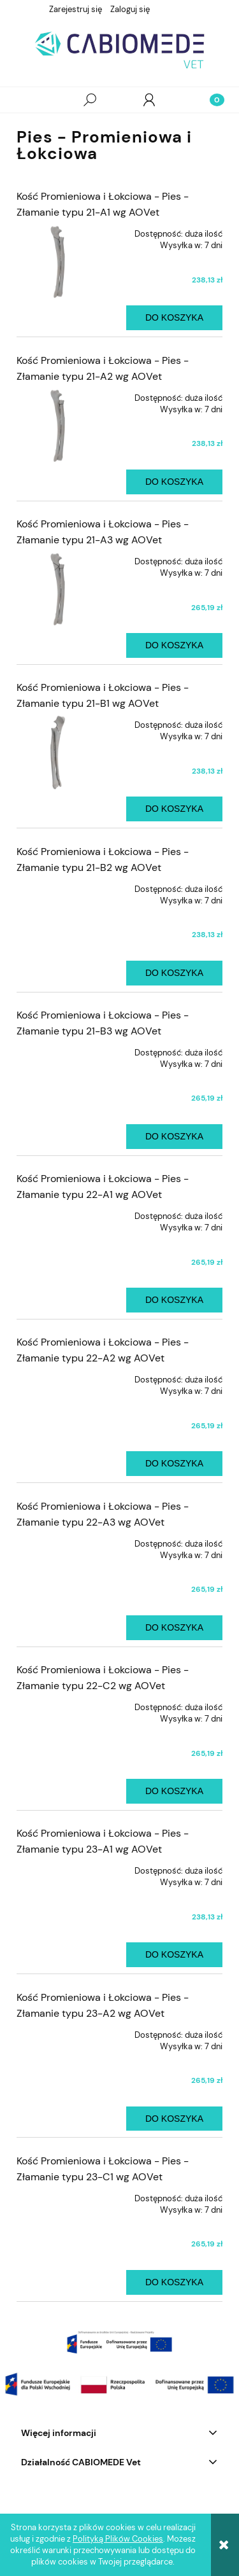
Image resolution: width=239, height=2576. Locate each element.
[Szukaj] (89, 100)
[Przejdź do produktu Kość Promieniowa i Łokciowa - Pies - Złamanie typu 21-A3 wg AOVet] (58, 589)
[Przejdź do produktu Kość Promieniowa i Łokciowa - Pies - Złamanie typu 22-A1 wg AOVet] (58, 1212)
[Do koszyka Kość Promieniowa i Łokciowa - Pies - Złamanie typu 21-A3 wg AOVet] (174, 645)
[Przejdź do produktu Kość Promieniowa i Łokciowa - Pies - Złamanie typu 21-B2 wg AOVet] (58, 885)
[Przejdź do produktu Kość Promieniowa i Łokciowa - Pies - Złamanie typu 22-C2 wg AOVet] (58, 1703)
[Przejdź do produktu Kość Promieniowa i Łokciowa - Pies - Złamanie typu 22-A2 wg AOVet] (58, 1375)
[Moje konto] (149, 100)
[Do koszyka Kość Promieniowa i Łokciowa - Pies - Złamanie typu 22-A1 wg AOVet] (174, 1300)
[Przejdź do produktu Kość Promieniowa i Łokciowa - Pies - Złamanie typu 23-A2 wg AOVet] (58, 2030)
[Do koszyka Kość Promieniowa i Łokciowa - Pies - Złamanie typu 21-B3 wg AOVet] (174, 1136)
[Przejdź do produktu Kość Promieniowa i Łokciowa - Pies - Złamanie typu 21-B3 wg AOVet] (58, 1048)
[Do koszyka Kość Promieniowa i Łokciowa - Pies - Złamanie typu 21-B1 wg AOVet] (174, 809)
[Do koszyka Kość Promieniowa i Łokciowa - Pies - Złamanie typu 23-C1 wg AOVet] (174, 2282)
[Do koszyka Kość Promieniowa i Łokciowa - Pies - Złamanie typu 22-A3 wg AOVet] (174, 1627)
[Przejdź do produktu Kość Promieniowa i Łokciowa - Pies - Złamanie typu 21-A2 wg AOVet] (58, 425)
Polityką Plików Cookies (118, 2538)
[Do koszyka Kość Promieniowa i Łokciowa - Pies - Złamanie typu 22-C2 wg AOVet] (174, 1791)
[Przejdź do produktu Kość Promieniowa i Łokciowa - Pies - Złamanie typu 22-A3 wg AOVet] (58, 1539)
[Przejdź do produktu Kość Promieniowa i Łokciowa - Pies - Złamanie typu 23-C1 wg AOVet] (58, 2194)
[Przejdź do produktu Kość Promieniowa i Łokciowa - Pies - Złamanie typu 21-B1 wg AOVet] (58, 752)
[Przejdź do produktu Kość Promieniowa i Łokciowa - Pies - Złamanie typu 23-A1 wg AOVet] (58, 1866)
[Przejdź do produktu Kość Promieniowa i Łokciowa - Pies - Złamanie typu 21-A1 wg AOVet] (58, 261)
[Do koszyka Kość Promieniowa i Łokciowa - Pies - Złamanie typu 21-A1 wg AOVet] (174, 317)
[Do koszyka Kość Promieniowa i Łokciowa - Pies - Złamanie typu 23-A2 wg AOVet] (174, 2118)
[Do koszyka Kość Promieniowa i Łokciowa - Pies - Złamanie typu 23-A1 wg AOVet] (174, 1954)
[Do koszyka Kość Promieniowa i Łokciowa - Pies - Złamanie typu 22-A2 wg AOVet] (174, 1463)
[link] (119, 2342)
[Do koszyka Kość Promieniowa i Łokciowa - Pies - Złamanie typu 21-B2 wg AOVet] (174, 973)
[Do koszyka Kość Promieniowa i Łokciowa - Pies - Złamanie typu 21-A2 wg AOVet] (174, 482)
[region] (119, 2342)
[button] (30, 100)
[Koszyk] (209, 100)
